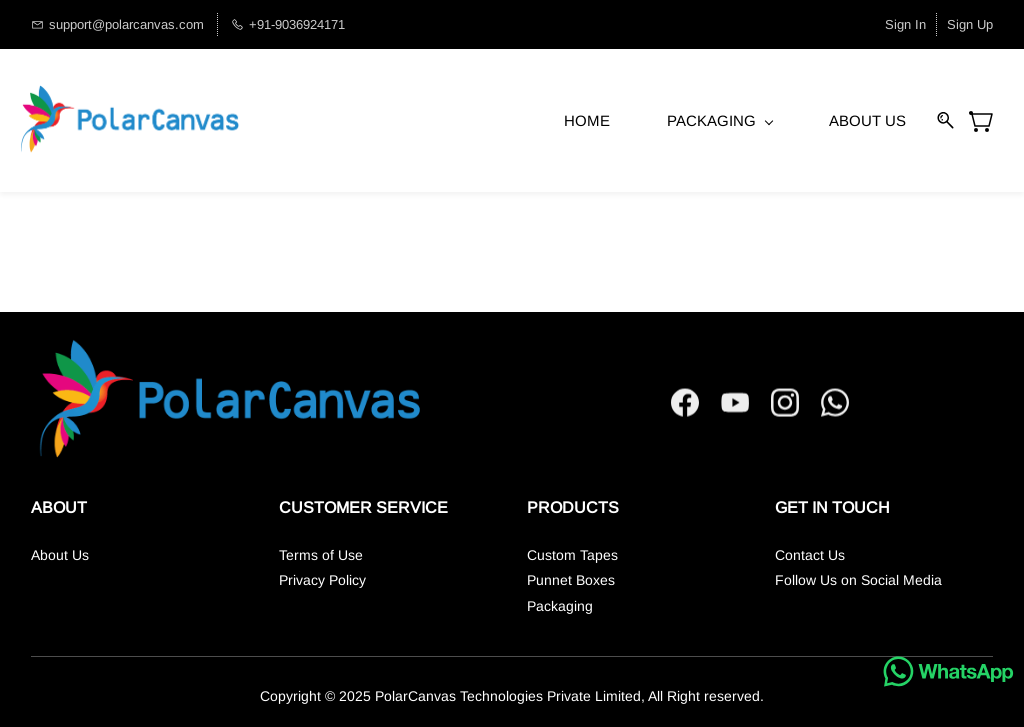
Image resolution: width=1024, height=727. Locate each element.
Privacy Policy (322, 580)
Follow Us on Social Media (858, 580)
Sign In (905, 24)
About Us (60, 555)
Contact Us (810, 555)
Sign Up (970, 24)
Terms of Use (321, 555)
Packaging (560, 606)
